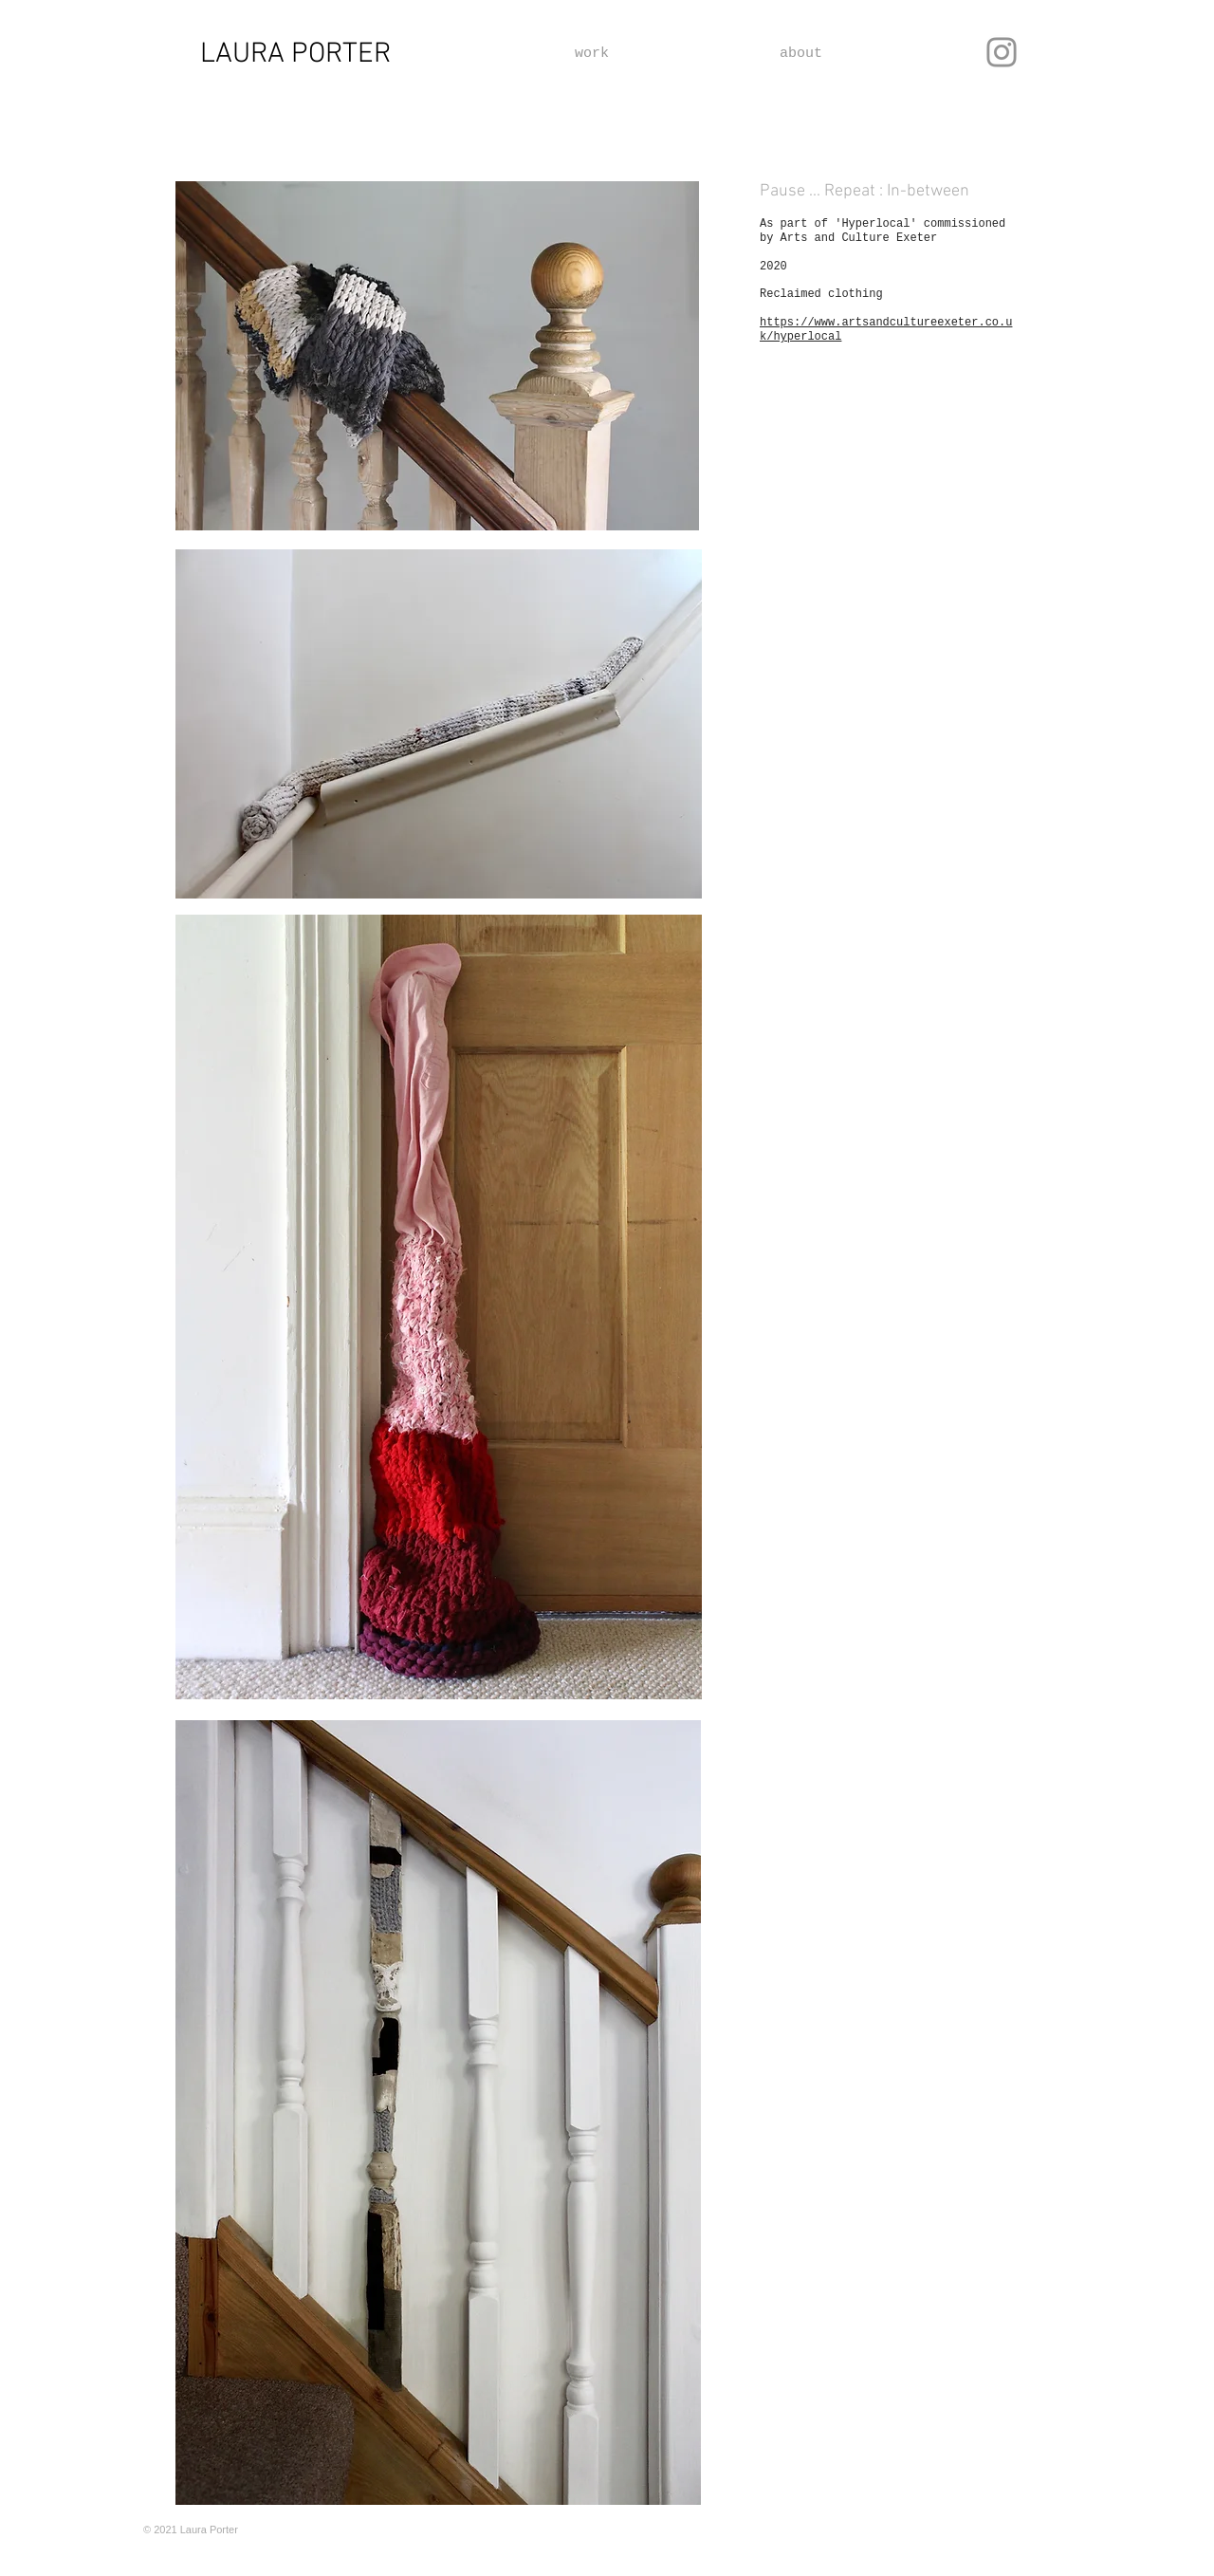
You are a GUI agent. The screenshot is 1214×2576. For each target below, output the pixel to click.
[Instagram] (1001, 52)
